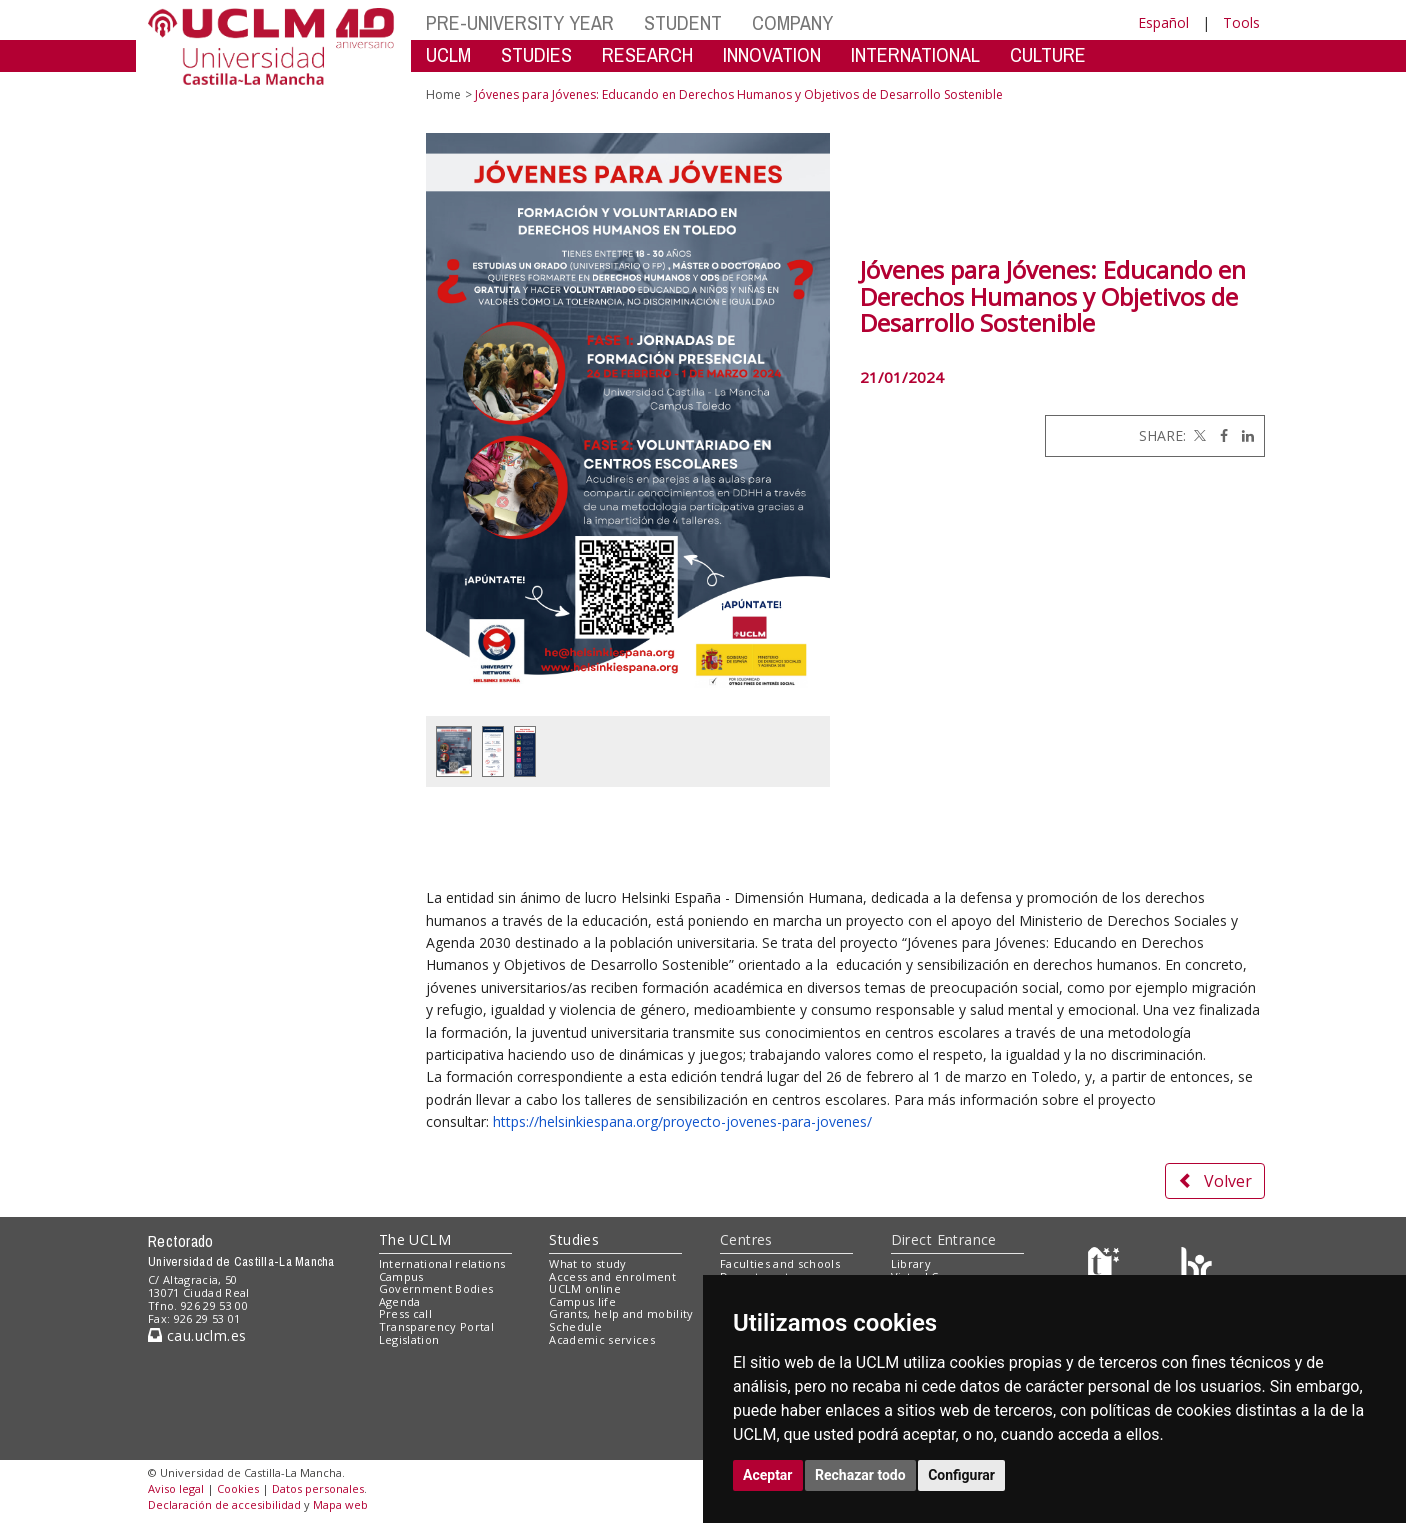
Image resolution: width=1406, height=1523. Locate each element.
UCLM (448, 54)
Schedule (575, 1326)
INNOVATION (772, 54)
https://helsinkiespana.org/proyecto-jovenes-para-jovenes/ (682, 1121)
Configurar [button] (961, 1475)
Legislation (409, 1339)
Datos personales (318, 1488)
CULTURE (1048, 54)
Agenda (400, 1301)
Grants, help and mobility (621, 1313)
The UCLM (415, 1239)
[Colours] (1196, 1267)
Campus (401, 1276)
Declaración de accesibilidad (224, 1504)
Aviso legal (176, 1488)
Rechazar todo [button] (860, 1475)
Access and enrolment (612, 1276)
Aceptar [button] (768, 1475)
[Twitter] (1198, 435)
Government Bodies (436, 1288)
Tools (1241, 22)
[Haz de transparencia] (1106, 1267)
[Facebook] (1219, 435)
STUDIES (536, 54)
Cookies (238, 1488)
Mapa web (340, 1504)
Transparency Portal (436, 1326)
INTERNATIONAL (915, 54)
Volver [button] (1215, 1181)
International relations (442, 1263)
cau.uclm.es (197, 1335)
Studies (574, 1239)
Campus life (582, 1301)
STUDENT (683, 22)
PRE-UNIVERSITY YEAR (520, 22)
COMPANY (792, 22)
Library (911, 1263)
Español (1163, 22)
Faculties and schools (780, 1263)
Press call (405, 1313)
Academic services (602, 1339)
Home (443, 94)
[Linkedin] (1243, 435)
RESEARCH (647, 54)
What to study (587, 1263)
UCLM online (585, 1288)
